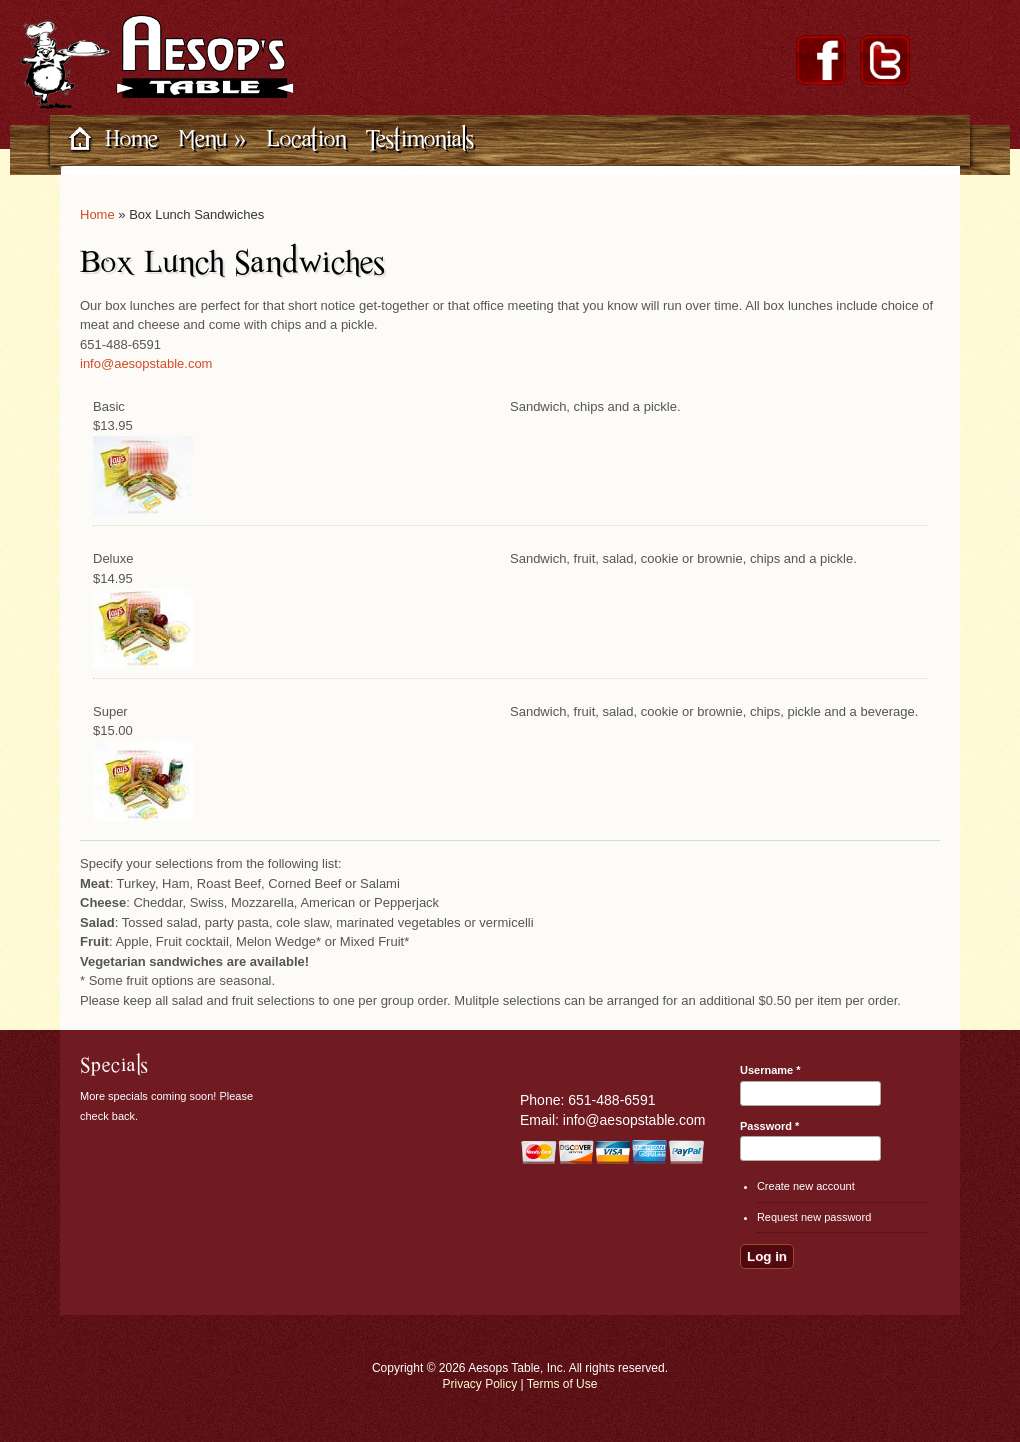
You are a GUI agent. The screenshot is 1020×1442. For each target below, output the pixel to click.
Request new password (814, 1217)
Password (769, 1126)
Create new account (806, 1186)
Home (131, 138)
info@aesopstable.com (146, 363)
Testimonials (420, 138)
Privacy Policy (480, 1384)
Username (770, 1070)
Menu (212, 138)
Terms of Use (562, 1384)
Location (306, 138)
